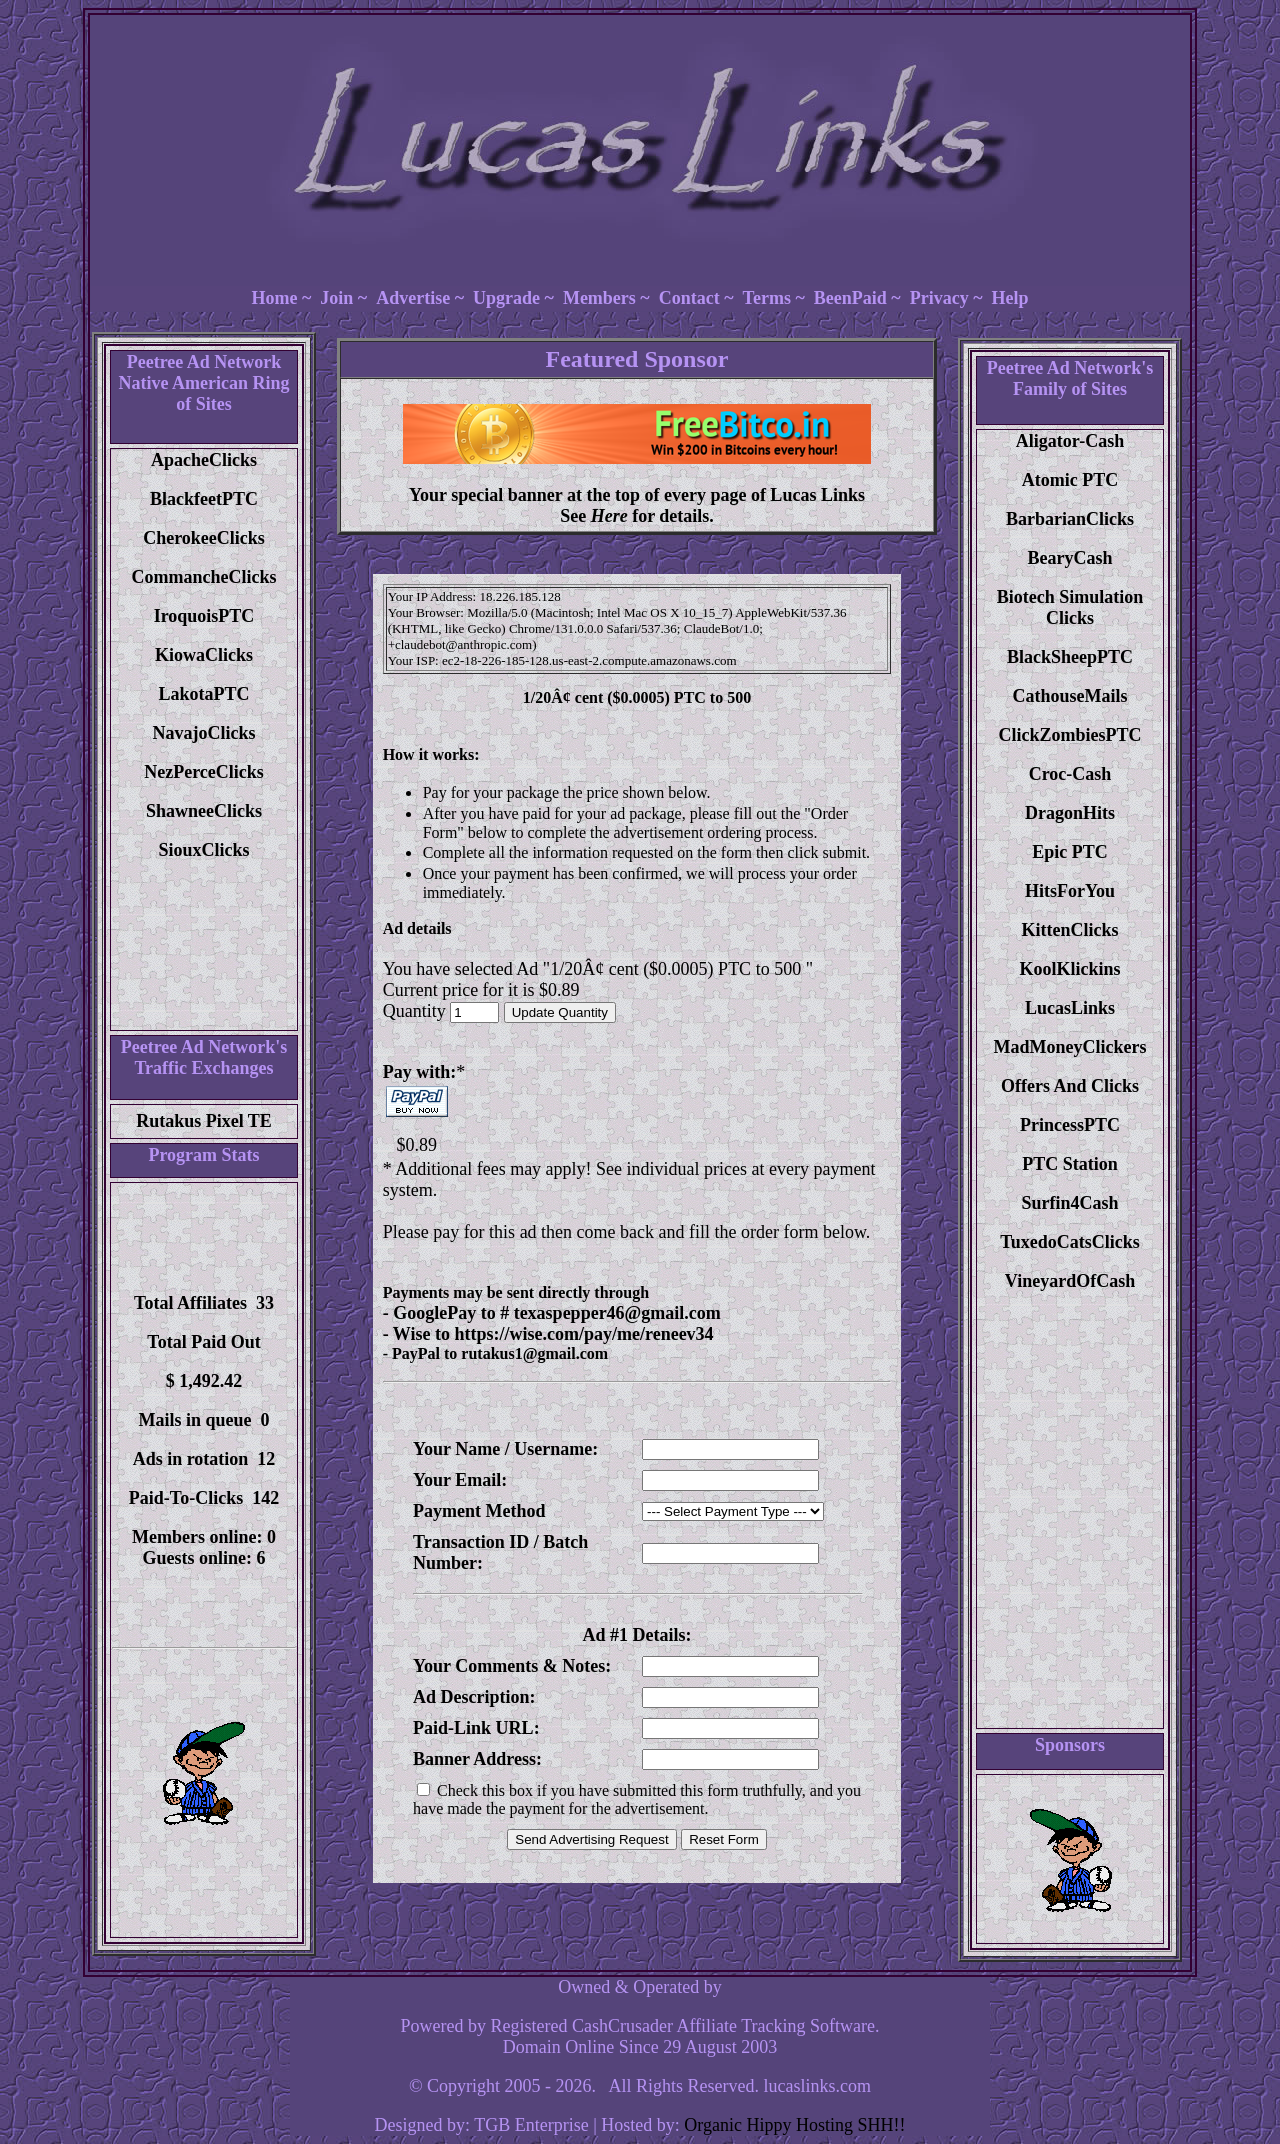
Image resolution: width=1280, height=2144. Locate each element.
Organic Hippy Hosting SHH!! (794, 2125)
